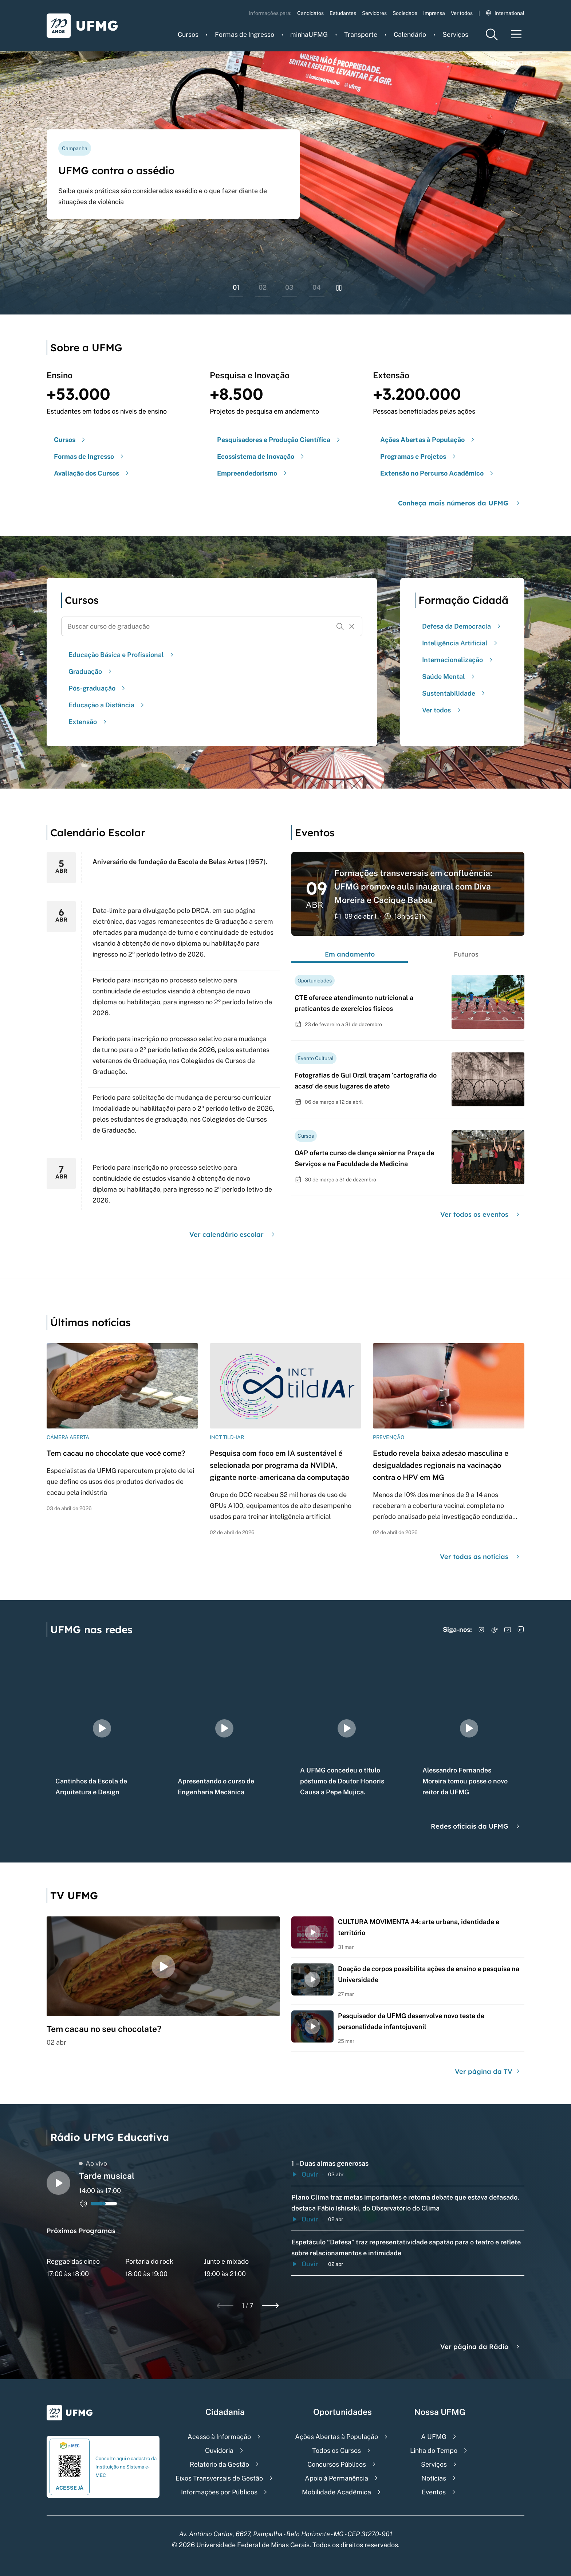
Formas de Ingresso (244, 34)
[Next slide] (270, 2306)
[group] (102, 1728)
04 (316, 287)
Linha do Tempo (433, 2450)
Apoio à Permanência (336, 2478)
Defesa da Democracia (462, 626)
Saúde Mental (449, 676)
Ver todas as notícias (480, 1556)
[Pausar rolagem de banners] (339, 287)
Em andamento (350, 954)
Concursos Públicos (336, 2464)
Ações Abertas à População (336, 2436)
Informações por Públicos (219, 2492)
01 (236, 287)
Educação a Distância (107, 705)
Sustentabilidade (454, 693)
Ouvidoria (219, 2450)
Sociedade (405, 13)
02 (263, 287)
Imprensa (434, 13)
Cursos (188, 34)
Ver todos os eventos (480, 1214)
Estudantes (343, 13)
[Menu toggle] (516, 34)
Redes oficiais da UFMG (476, 1826)
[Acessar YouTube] (507, 1629)
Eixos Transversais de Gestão (219, 2478)
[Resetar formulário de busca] (351, 626)
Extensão (88, 722)
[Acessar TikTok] (494, 1629)
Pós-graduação (97, 688)
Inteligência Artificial (460, 643)
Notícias (433, 2478)
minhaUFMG (309, 34)
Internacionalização (458, 660)
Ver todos (462, 13)
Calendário (410, 34)
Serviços (455, 34)
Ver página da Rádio (480, 2346)
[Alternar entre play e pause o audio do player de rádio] (58, 2183)
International (505, 13)
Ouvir (304, 2174)
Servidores (374, 13)
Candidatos (310, 13)
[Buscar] (340, 626)
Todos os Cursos (336, 2450)
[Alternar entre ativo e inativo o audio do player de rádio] (83, 2203)
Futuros (466, 954)
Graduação (91, 671)
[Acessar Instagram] (481, 1629)
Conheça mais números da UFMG (459, 503)
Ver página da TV (488, 2071)
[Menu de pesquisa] (492, 34)
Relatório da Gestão (219, 2464)
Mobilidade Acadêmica (336, 2492)
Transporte (360, 34)
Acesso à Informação (219, 2436)
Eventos (434, 2492)
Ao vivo (93, 2163)
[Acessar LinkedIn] (520, 1629)
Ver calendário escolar (233, 1234)
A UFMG (433, 2436)
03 (289, 287)
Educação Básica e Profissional (122, 654)
